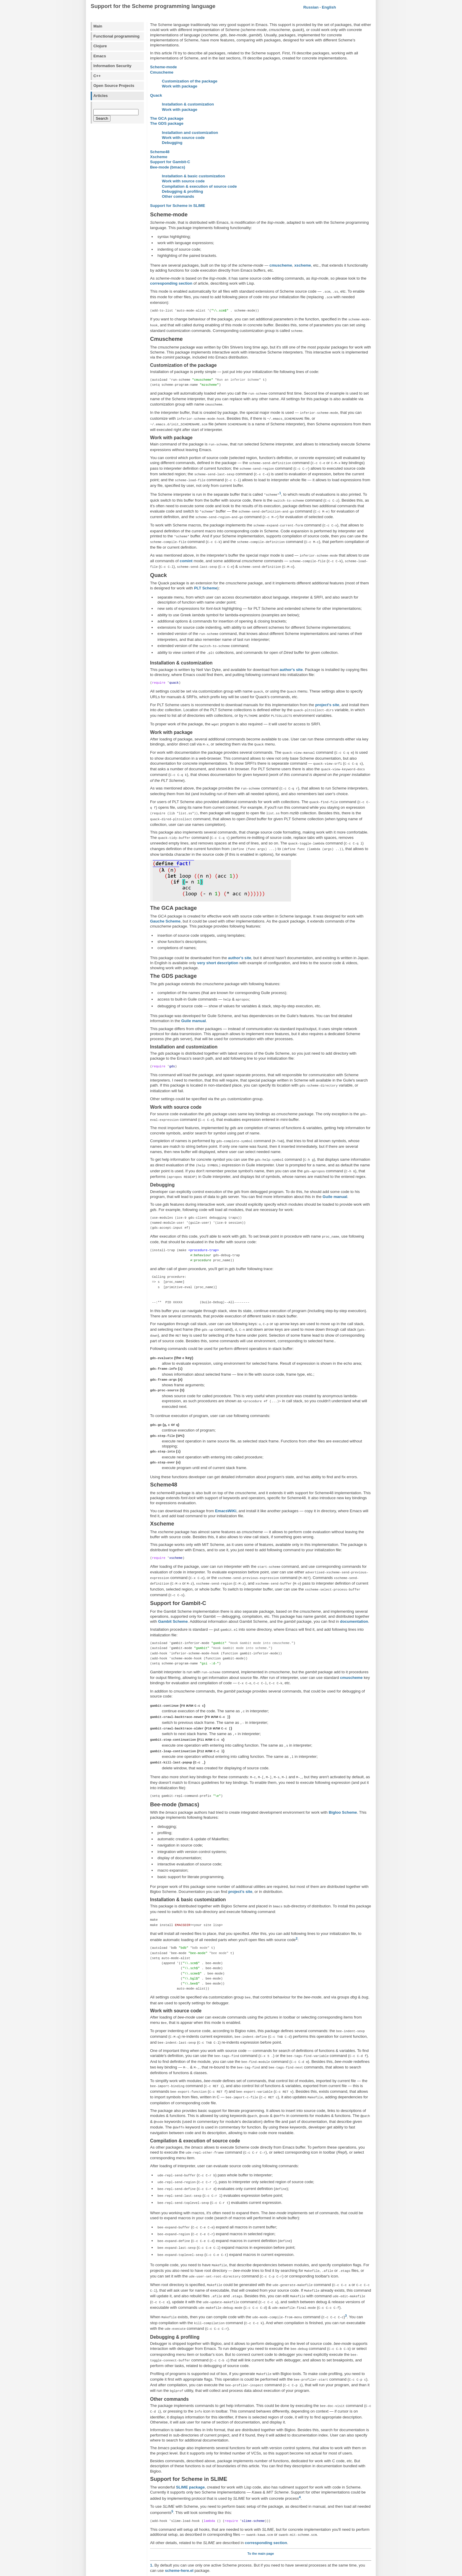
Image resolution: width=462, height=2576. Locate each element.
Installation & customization (188, 104)
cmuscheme (280, 265)
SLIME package (190, 2407)
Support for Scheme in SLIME (177, 205)
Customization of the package (189, 81)
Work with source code (183, 137)
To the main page (261, 2473)
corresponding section (171, 283)
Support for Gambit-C (170, 162)
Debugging (172, 142)
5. (151, 2531)
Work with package (179, 86)
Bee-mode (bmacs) (167, 167)
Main (97, 26)
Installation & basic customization (193, 176)
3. (151, 2516)
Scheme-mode (163, 67)
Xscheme (158, 157)
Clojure (100, 46)
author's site (290, 653)
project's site (327, 687)
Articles (100, 95)
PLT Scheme (205, 573)
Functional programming (116, 36)
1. (151, 2485)
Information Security (112, 66)
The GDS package (166, 123)
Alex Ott (211, 2569)
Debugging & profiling (182, 191)
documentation (354, 1577)
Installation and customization (190, 132)
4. (151, 2524)
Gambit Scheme (173, 1577)
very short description (217, 936)
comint (186, 547)
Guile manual (193, 993)
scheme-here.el (179, 2490)
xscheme (302, 265)
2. (151, 2498)
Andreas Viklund (255, 2569)
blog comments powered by (260, 2554)
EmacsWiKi (225, 1470)
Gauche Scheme (165, 894)
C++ (97, 76)
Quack (156, 95)
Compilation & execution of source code (199, 186)
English (329, 7)
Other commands (178, 196)
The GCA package (166, 118)
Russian (311, 7)
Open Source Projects (113, 85)
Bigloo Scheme (343, 1760)
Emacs (99, 56)
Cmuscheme (161, 72)
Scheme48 (160, 152)
